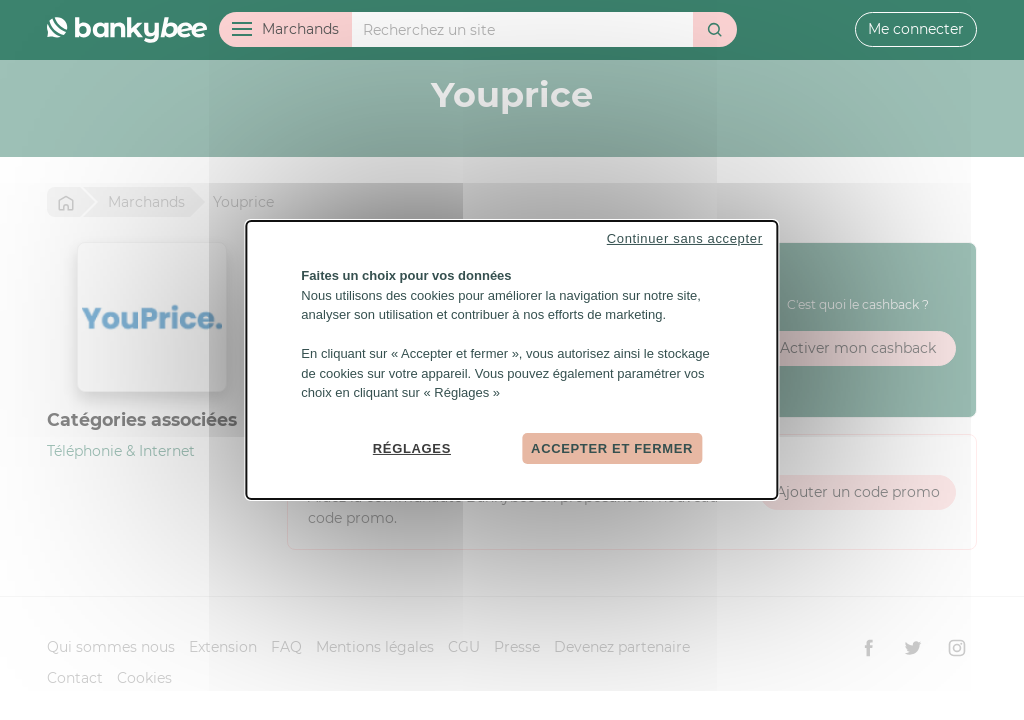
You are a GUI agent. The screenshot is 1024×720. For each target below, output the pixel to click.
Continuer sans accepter (685, 238)
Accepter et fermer (612, 447)
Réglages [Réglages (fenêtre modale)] (412, 447)
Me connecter (916, 29)
